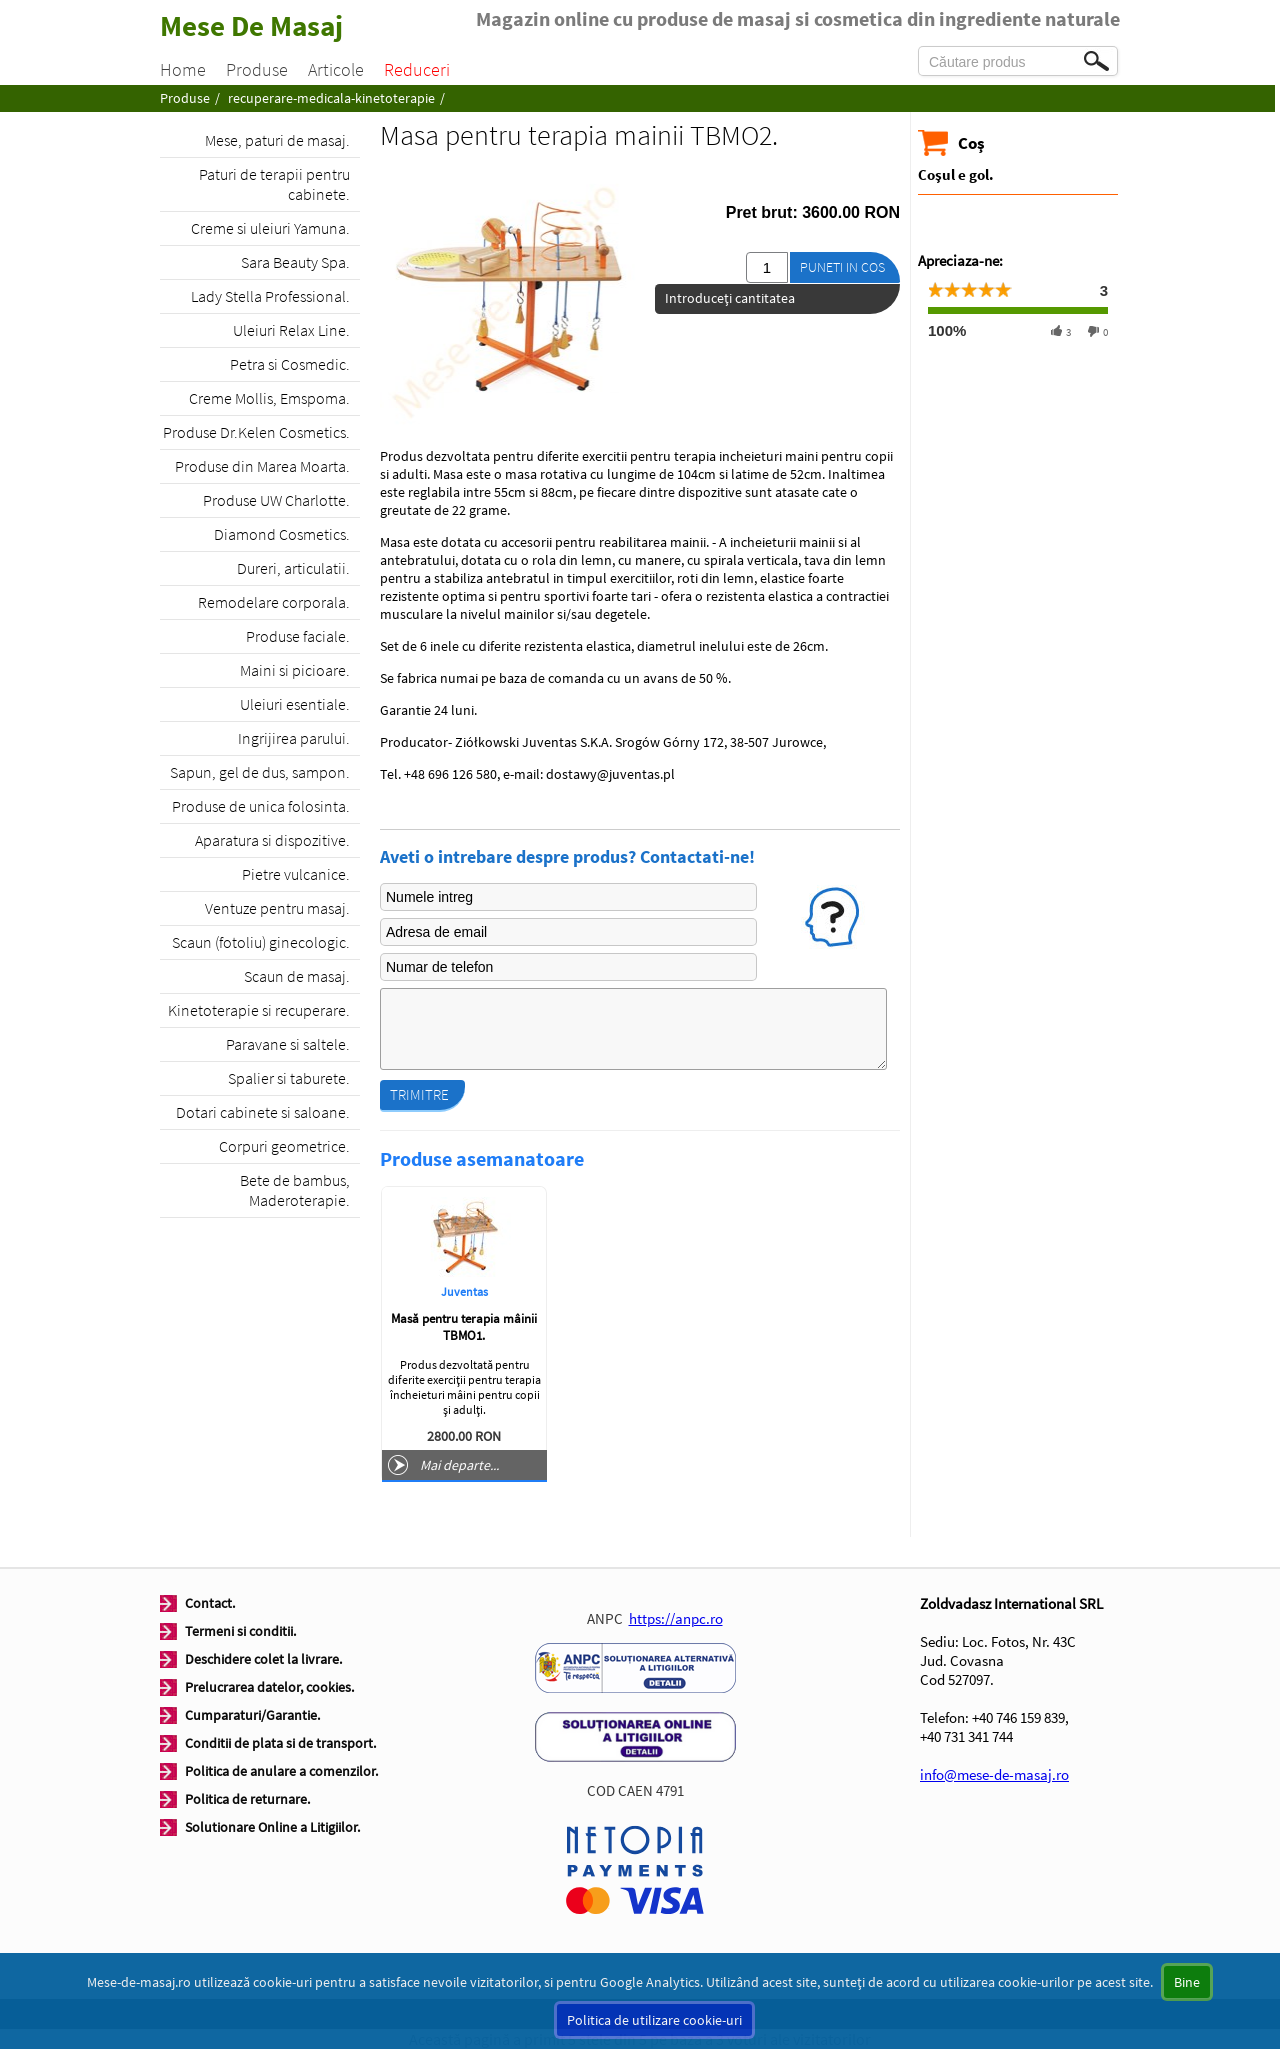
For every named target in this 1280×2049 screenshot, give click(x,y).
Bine (1187, 1982)
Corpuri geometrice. (284, 1146)
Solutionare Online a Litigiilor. (272, 1827)
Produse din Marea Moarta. (262, 466)
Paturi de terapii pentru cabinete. (274, 184)
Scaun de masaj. (297, 976)
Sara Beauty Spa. (295, 262)
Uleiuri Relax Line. (291, 330)
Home (183, 69)
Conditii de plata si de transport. (280, 1743)
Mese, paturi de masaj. (277, 140)
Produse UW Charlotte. (276, 500)
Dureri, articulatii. (293, 568)
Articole (336, 69)
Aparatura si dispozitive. (272, 840)
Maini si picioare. (295, 670)
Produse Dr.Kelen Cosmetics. (256, 432)
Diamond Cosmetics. (282, 534)
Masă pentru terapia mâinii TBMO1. (464, 1327)
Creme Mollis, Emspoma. (269, 398)
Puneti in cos (842, 267)
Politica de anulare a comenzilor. (281, 1771)
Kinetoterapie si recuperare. (259, 1010)
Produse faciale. (298, 636)
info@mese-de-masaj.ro (994, 1774)
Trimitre (419, 1094)
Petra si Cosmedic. (290, 364)
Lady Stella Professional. (270, 296)
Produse (257, 69)
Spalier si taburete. (289, 1078)
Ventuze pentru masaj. (277, 908)
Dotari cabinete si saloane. (263, 1112)
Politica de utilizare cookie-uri (654, 2020)
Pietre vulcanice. (296, 874)
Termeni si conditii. (240, 1631)
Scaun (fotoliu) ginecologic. (261, 942)
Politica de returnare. (247, 1799)
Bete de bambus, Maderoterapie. (295, 1190)
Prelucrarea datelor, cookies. (269, 1687)
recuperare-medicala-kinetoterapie (331, 98)
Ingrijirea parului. (294, 738)
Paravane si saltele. (288, 1044)
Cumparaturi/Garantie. (252, 1715)
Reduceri (417, 69)
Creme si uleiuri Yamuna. (270, 228)
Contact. (210, 1603)
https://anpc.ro (676, 1618)
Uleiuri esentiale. (295, 704)
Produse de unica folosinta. (261, 806)
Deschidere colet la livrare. (263, 1659)
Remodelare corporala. (274, 602)
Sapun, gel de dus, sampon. (260, 772)
